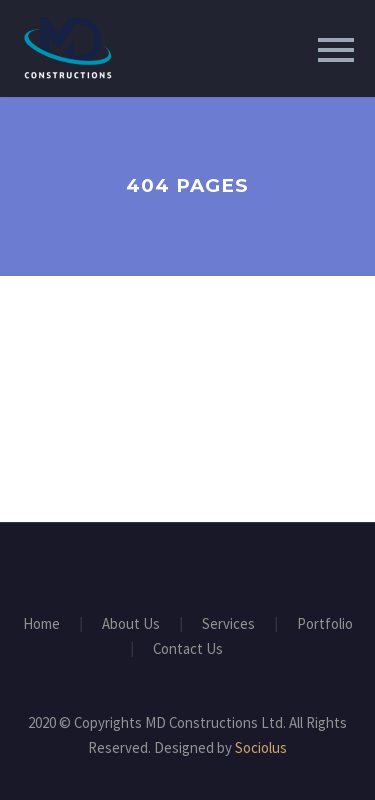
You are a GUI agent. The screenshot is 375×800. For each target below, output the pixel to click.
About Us (131, 624)
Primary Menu (336, 50)
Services (228, 624)
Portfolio (325, 624)
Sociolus (261, 747)
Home (41, 624)
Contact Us (188, 649)
